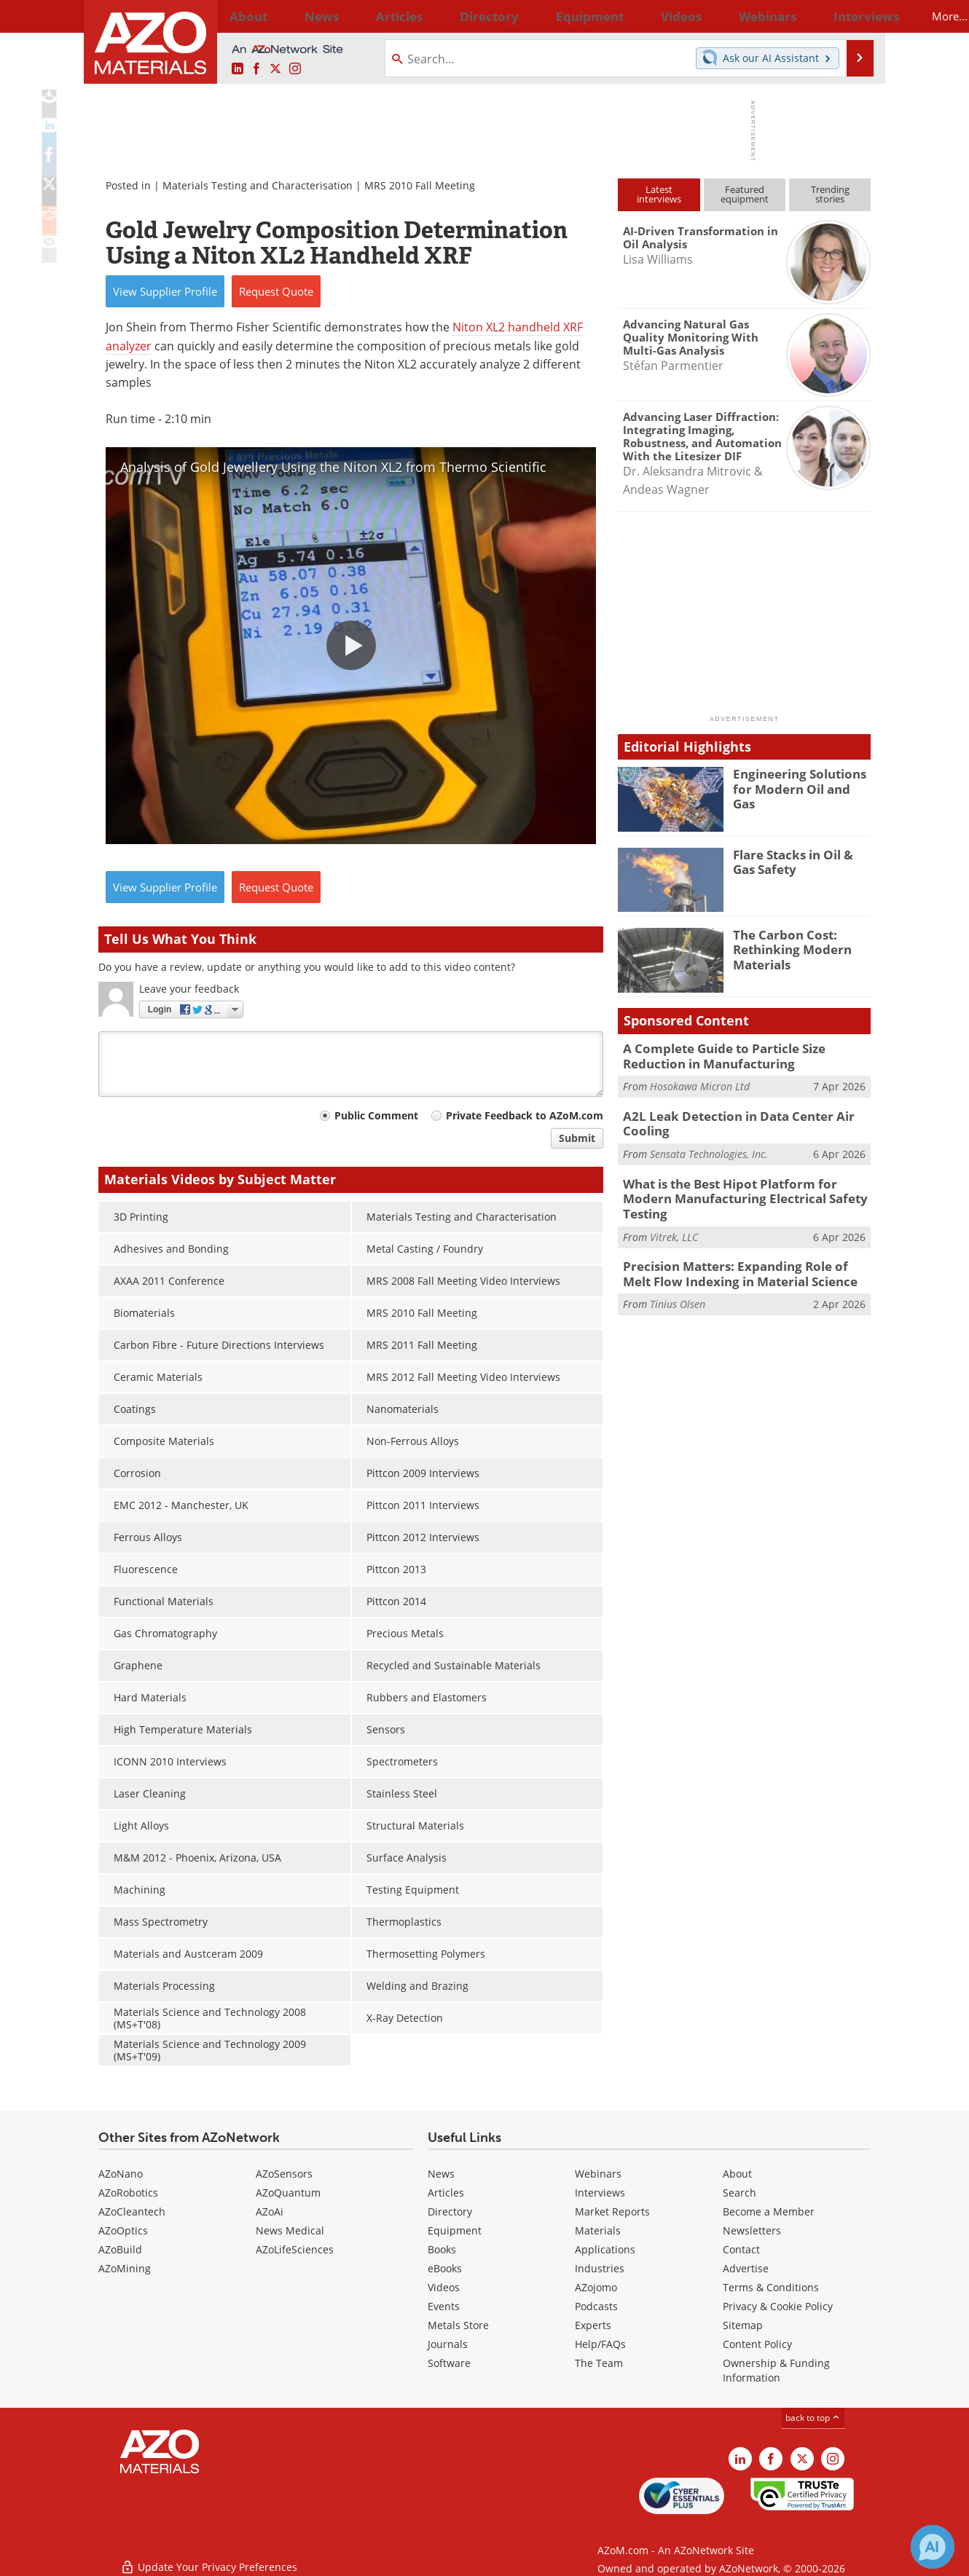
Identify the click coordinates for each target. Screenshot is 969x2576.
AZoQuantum (288, 2192)
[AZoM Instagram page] (295, 69)
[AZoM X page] (275, 69)
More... (851, 16)
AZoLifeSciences (295, 2249)
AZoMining (124, 2268)
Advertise (746, 2268)
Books (442, 2249)
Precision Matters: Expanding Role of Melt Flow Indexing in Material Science (737, 1247)
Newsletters (752, 2230)
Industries (599, 2268)
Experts (593, 2325)
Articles (446, 2192)
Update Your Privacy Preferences (208, 2557)
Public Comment (376, 1115)
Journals (448, 2344)
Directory (446, 16)
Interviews (600, 2192)
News (441, 2174)
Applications (605, 2249)
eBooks (445, 2268)
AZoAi (269, 2211)
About (737, 2174)
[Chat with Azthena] (932, 2547)
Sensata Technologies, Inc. (709, 1147)
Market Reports (612, 2211)
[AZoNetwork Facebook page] (256, 69)
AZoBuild (120, 2249)
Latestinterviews (659, 194)
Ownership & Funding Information (776, 2370)
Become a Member (769, 2211)
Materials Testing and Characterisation (257, 185)
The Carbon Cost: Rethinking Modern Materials (786, 947)
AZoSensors (284, 2174)
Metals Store (458, 2325)
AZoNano (120, 2174)
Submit (577, 1138)
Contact (741, 2249)
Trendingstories (830, 194)
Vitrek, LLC (674, 1211)
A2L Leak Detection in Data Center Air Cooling (727, 1119)
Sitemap (743, 2325)
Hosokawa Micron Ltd (700, 1083)
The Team (599, 2363)
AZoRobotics (128, 2192)
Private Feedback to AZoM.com (524, 1115)
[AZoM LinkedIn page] (237, 69)
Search (739, 2192)
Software (449, 2363)
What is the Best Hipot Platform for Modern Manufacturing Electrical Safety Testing (743, 1183)
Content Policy (757, 2344)
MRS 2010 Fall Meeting (419, 185)
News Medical (290, 2230)
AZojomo (596, 2287)
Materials (598, 2230)
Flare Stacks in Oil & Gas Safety (799, 861)
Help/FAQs (600, 2344)
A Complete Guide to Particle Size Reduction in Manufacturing (745, 1054)
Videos (444, 2287)
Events (444, 2306)
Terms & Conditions (771, 2287)
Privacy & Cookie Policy (778, 2306)
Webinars (598, 2174)
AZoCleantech (131, 2211)
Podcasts (596, 2306)
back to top (813, 2417)
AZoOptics (123, 2230)
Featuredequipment (745, 194)
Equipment (455, 2230)
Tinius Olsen (677, 1276)
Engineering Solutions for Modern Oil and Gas (802, 780)
